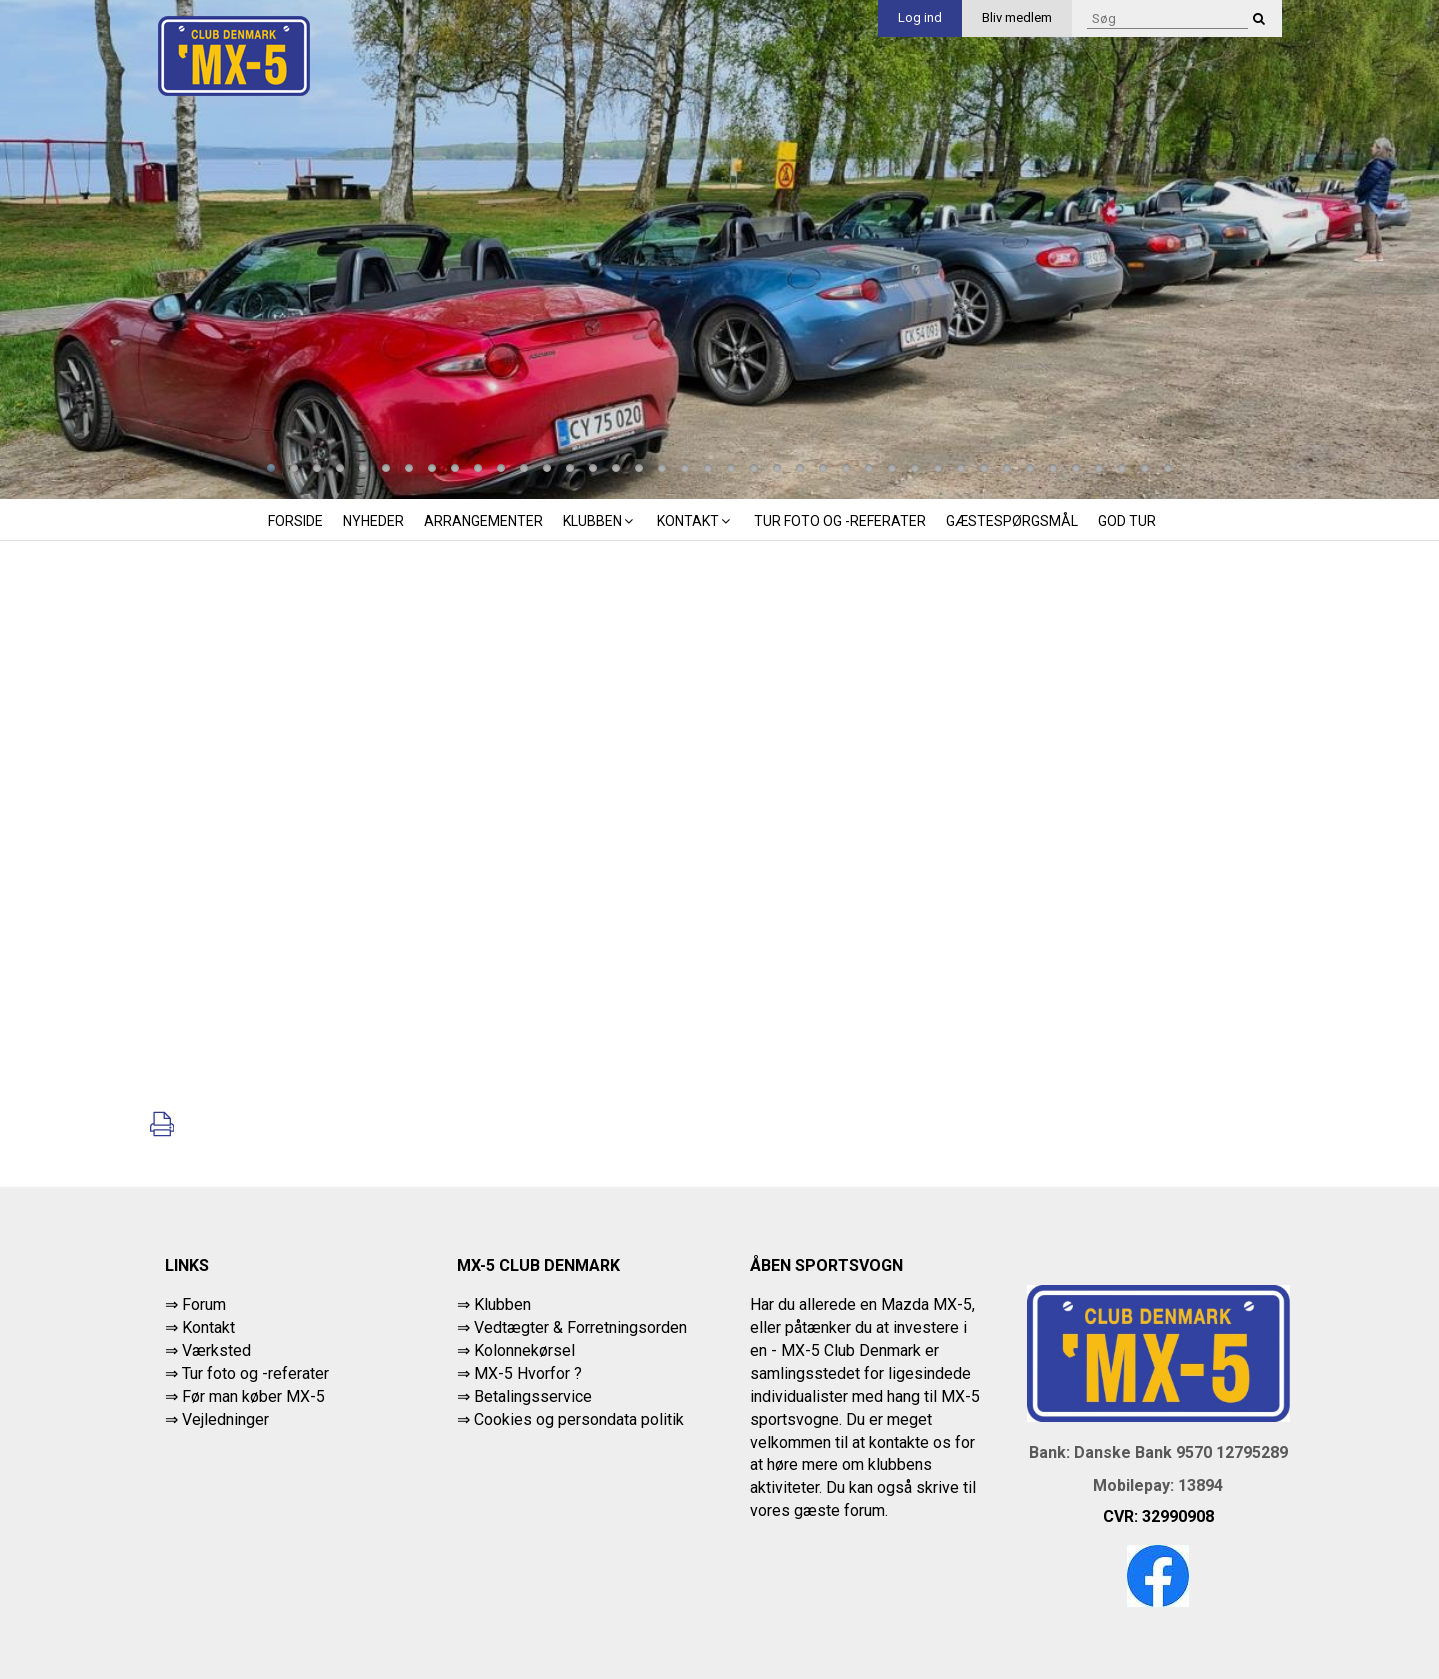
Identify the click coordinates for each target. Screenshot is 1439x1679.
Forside (295, 521)
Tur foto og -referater (840, 521)
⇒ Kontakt (200, 1327)
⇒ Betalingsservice (524, 1396)
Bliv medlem (1017, 17)
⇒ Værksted (208, 1350)
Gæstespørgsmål (1012, 521)
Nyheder (373, 521)
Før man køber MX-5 (253, 1396)
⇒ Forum (195, 1304)
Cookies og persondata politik (579, 1419)
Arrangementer (483, 521)
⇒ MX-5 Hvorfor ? (519, 1373)
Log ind (920, 17)
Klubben (600, 521)
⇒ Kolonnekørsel (516, 1350)
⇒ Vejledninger (217, 1419)
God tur (1127, 521)
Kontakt (695, 521)
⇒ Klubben (494, 1304)
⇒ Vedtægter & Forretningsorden (572, 1327)
